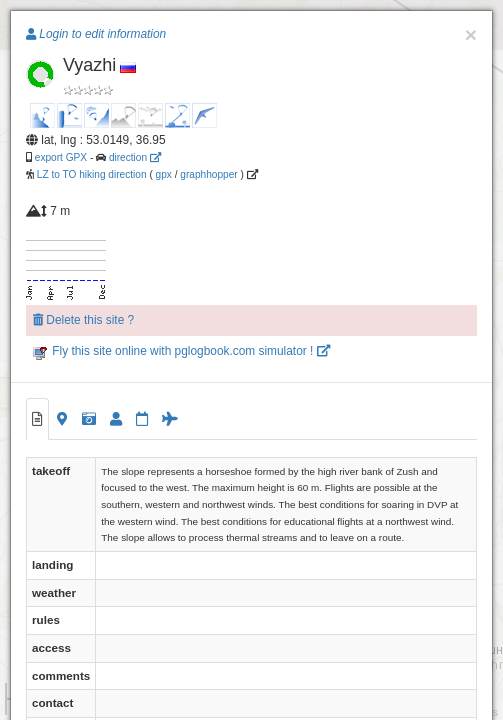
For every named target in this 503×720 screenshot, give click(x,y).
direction (135, 157)
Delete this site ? (83, 320)
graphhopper (208, 174)
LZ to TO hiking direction (90, 174)
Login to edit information (96, 34)
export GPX (61, 157)
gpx (164, 174)
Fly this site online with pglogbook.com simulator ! (181, 351)
